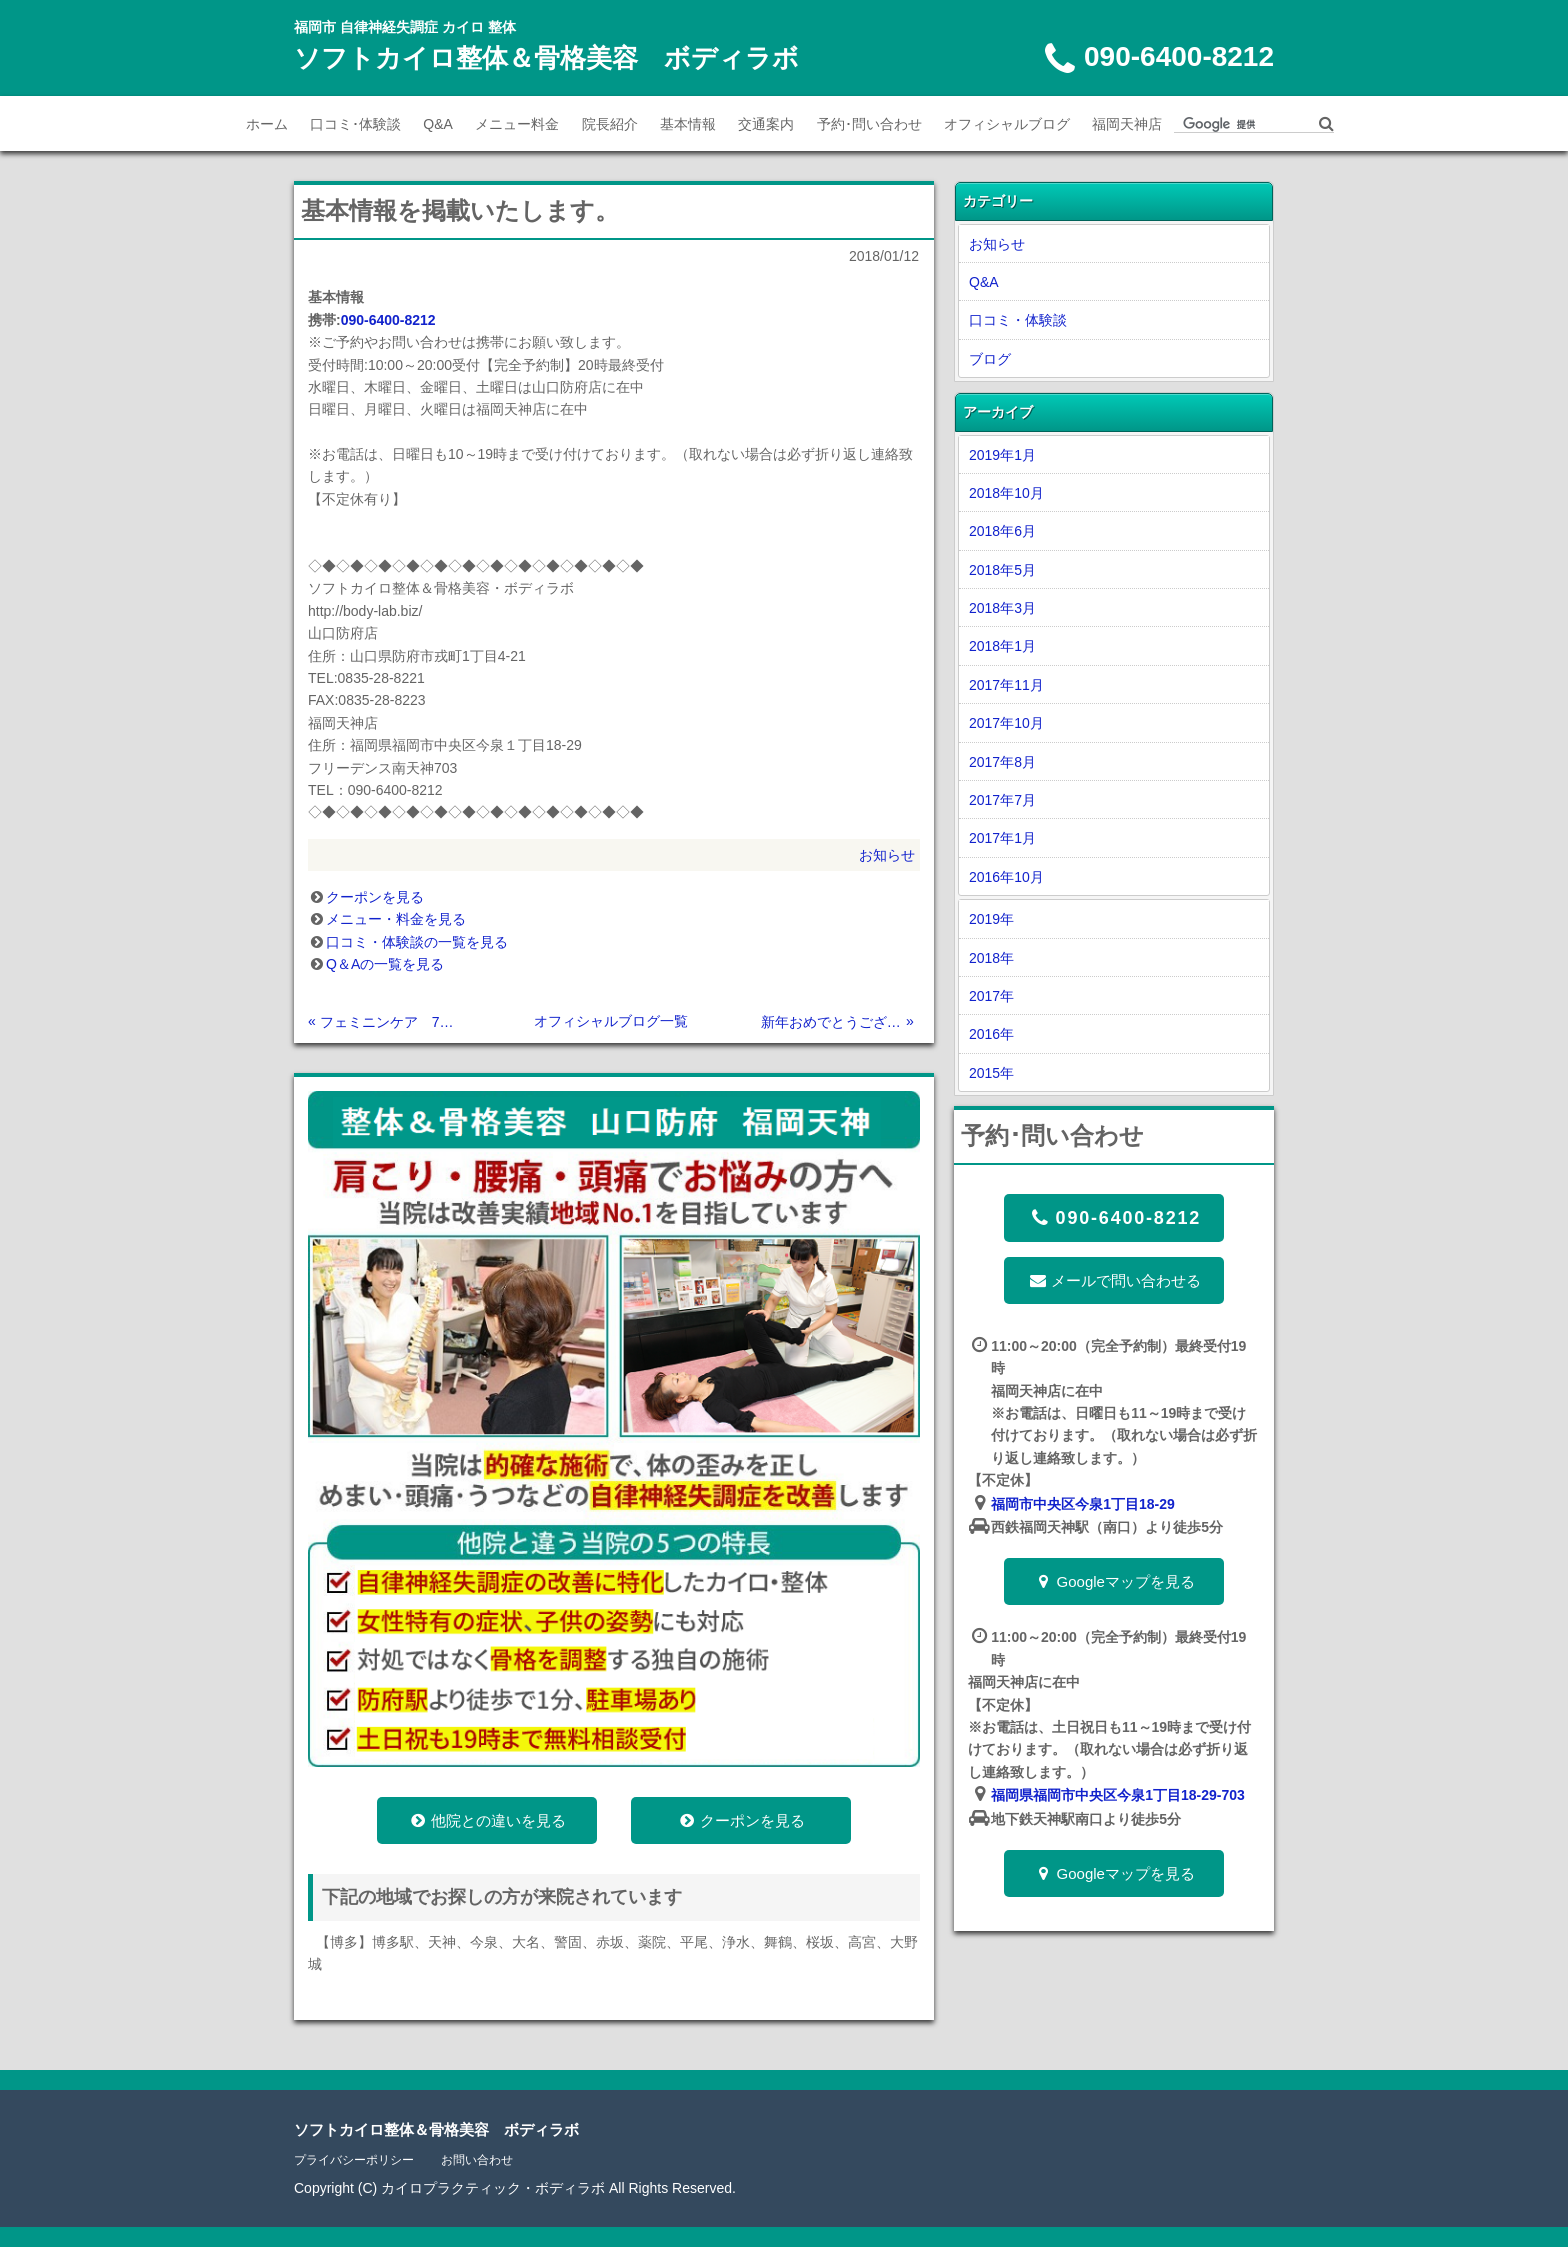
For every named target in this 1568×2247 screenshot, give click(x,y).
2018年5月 (1002, 570)
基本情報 (688, 124)
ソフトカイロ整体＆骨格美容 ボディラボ (546, 58)
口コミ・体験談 (1018, 320)
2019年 (991, 919)
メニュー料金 (517, 124)
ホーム (267, 124)
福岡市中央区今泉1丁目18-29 (1083, 1504)
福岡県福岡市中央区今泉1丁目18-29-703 (1118, 1795)
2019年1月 (1002, 455)
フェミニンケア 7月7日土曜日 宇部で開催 (390, 1022)
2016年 (991, 1034)
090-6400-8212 (388, 320)
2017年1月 (1002, 838)
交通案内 (766, 124)
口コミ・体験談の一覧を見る (417, 942)
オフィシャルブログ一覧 (611, 1021)
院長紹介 (610, 124)
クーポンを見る (375, 897)
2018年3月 (1002, 608)
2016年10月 (1006, 877)
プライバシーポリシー (354, 2160)
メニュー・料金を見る (396, 919)
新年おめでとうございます (831, 1022)
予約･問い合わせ (869, 124)
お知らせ (887, 855)
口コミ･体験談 (355, 124)
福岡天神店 (1127, 124)
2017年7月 (1002, 800)
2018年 (991, 958)
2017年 (991, 996)
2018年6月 (1002, 531)
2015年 (991, 1073)
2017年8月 (1002, 762)
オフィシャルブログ (1007, 124)
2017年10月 (1006, 723)
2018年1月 (1002, 646)
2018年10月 (1006, 493)
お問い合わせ (477, 2160)
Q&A (438, 124)
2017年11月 (1006, 685)
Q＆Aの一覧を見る (385, 964)
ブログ (990, 359)
